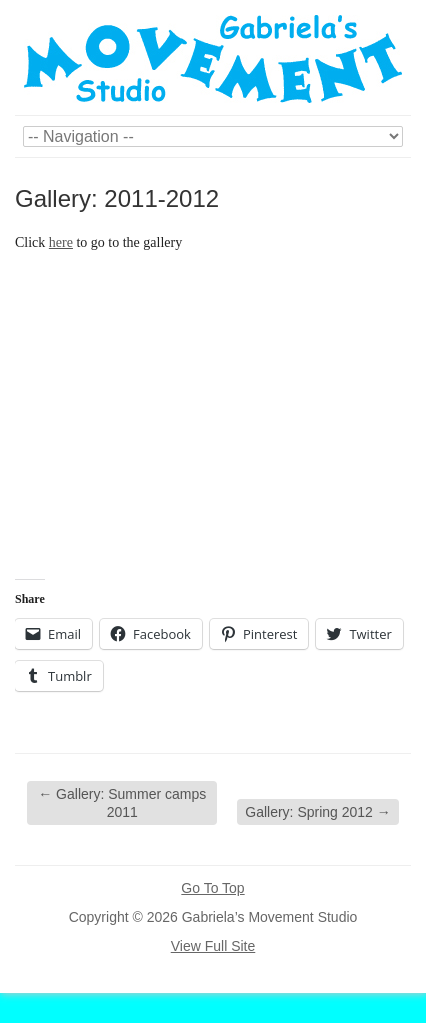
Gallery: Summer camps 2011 (122, 803)
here (61, 242)
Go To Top (212, 888)
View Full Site (213, 946)
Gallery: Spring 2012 (318, 812)
